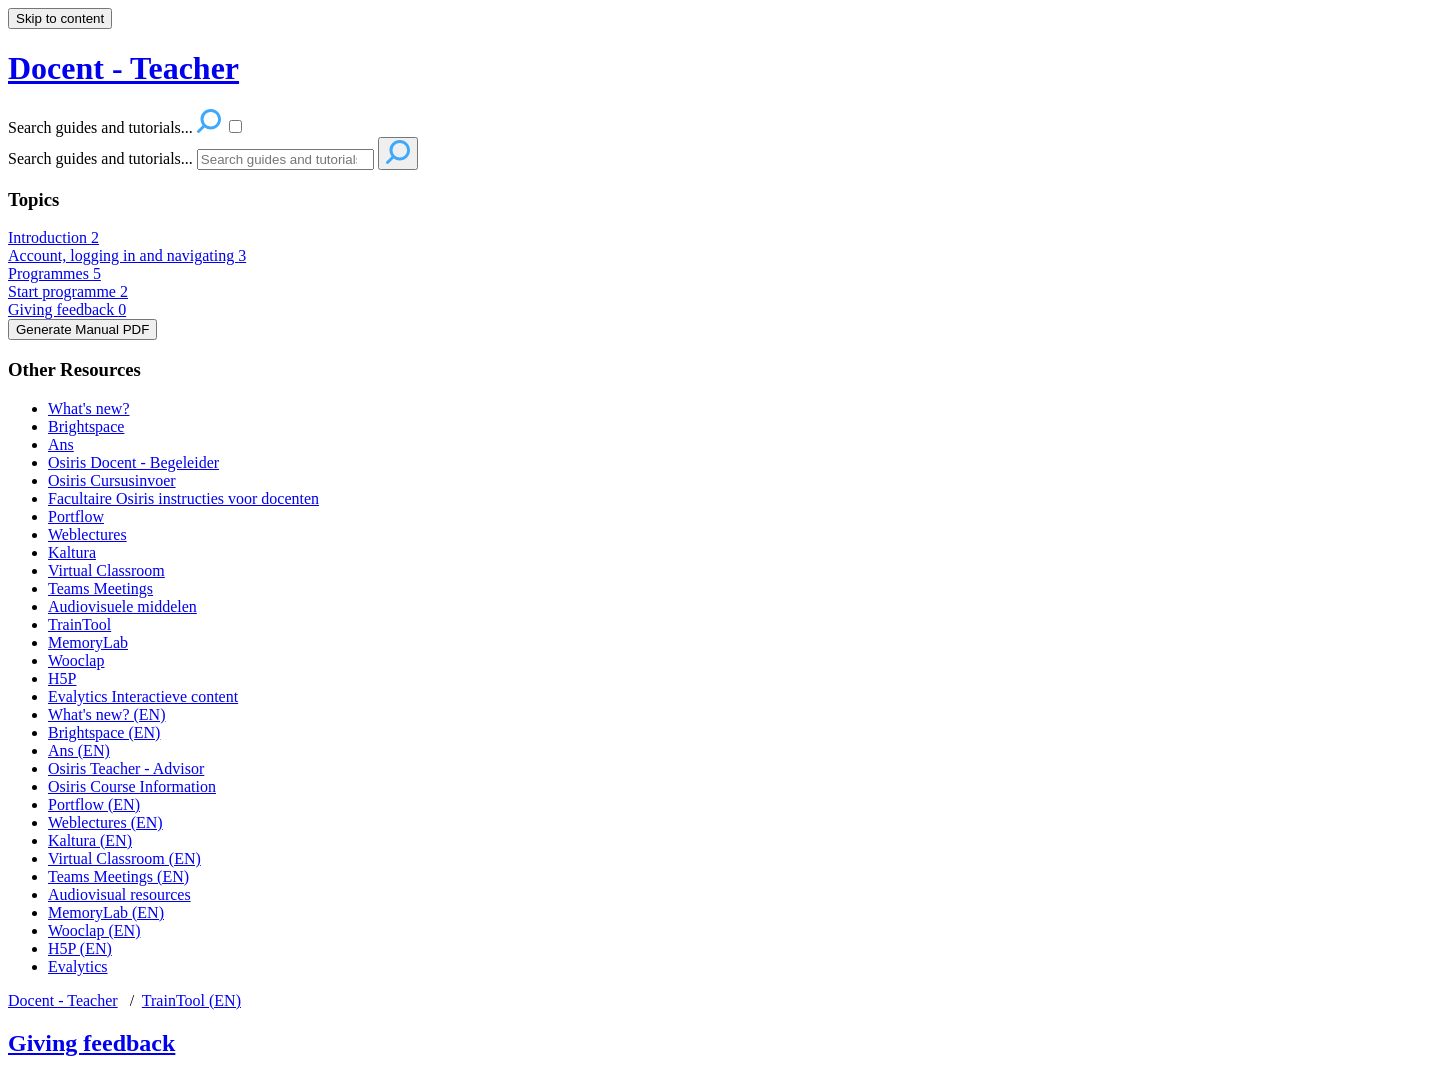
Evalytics (78, 966)
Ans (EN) (79, 750)
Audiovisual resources (119, 894)
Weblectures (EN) (105, 822)
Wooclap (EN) (94, 930)
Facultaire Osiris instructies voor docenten (183, 498)
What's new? (89, 408)
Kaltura (72, 552)
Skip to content (60, 18)
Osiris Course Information (132, 786)
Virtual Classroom (106, 570)
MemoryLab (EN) (106, 912)
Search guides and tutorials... (100, 158)
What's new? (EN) (107, 714)
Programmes (54, 273)
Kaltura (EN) (90, 840)
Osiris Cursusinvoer (112, 480)
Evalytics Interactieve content (143, 696)
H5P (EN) (80, 948)
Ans (61, 444)
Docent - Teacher (63, 1000)
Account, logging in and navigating (127, 255)
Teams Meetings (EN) (118, 876)
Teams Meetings (100, 588)
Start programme (68, 291)
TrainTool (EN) (191, 1000)
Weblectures (87, 534)
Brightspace (86, 426)
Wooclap (76, 660)
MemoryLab (88, 642)
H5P (62, 678)
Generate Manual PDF (82, 329)
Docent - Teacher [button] (123, 68)
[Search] (285, 159)
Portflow (76, 516)
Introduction (53, 237)
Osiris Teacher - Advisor (126, 768)
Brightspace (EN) (104, 732)
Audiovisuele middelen (122, 606)
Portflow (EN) (94, 804)
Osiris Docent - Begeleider (133, 462)
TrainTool (79, 624)
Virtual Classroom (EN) (124, 858)
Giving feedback (67, 309)
